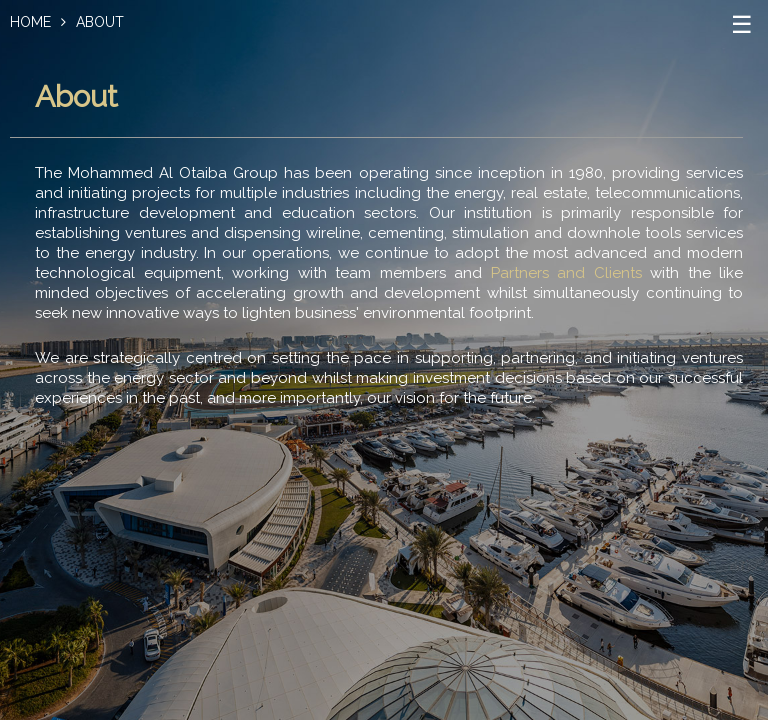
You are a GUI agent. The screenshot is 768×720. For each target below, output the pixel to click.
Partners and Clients (566, 273)
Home (30, 22)
